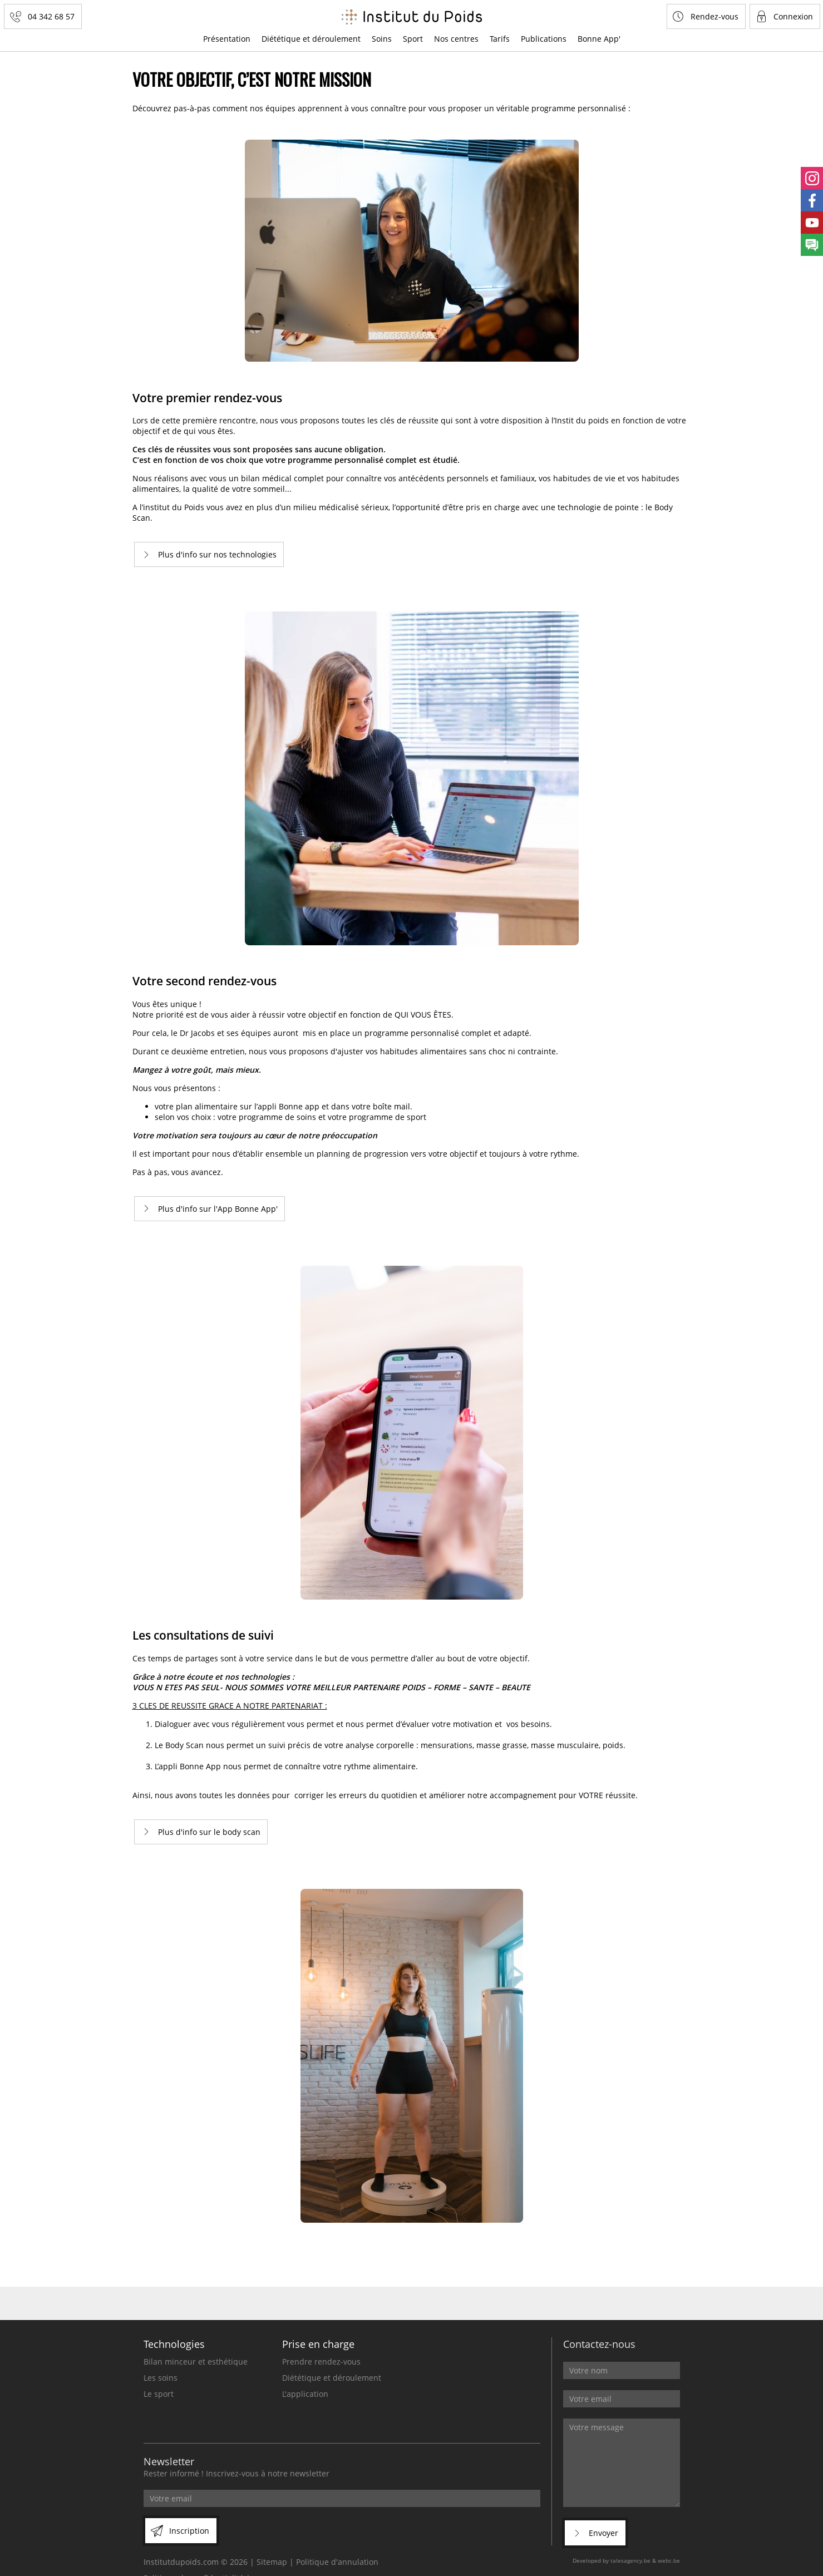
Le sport (159, 2394)
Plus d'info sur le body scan (209, 1832)
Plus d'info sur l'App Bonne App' (218, 1208)
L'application (305, 2394)
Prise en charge (318, 2344)
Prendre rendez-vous (321, 2361)
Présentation (226, 38)
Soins (382, 38)
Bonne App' (599, 38)
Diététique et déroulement (311, 38)
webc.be (669, 2560)
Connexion (793, 16)
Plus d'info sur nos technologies (217, 554)
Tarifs (500, 38)
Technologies (174, 2344)
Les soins (161, 2377)
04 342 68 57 (51, 16)
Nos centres (456, 38)
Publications (543, 38)
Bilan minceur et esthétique (196, 2361)
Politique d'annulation (337, 2562)
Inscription (189, 2530)
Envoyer (603, 2533)
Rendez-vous (714, 16)
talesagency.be (630, 2560)
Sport (413, 38)
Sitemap (272, 2562)
